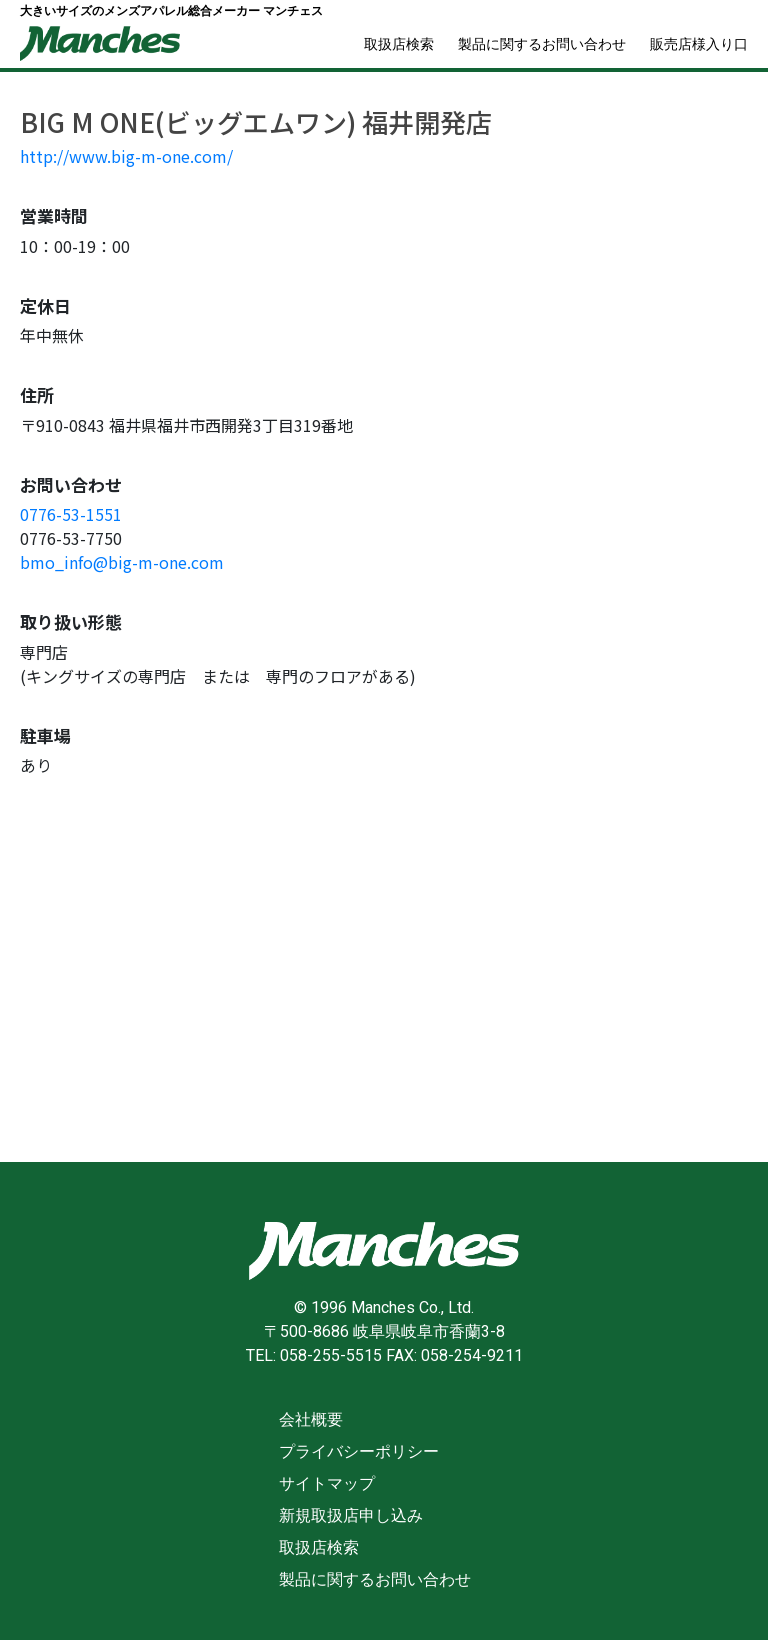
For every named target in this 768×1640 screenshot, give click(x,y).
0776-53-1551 (71, 514)
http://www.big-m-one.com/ (126, 156)
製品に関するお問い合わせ (542, 44)
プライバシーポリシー (359, 1451)
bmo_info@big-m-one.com (122, 562)
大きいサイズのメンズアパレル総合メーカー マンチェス (171, 11)
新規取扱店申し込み (351, 1515)
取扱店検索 (399, 44)
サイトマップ (327, 1483)
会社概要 (311, 1419)
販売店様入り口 (699, 44)
